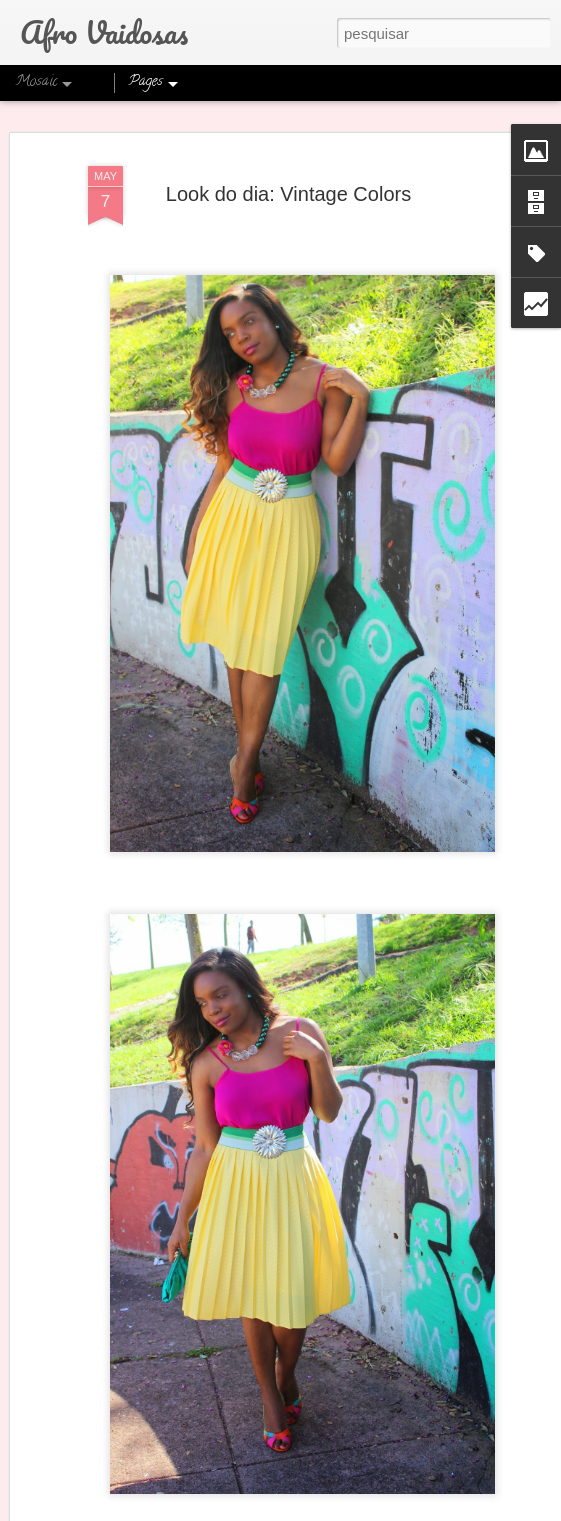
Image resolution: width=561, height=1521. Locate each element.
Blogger (372, 1510)
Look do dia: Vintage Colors (288, 182)
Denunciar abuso (438, 1510)
